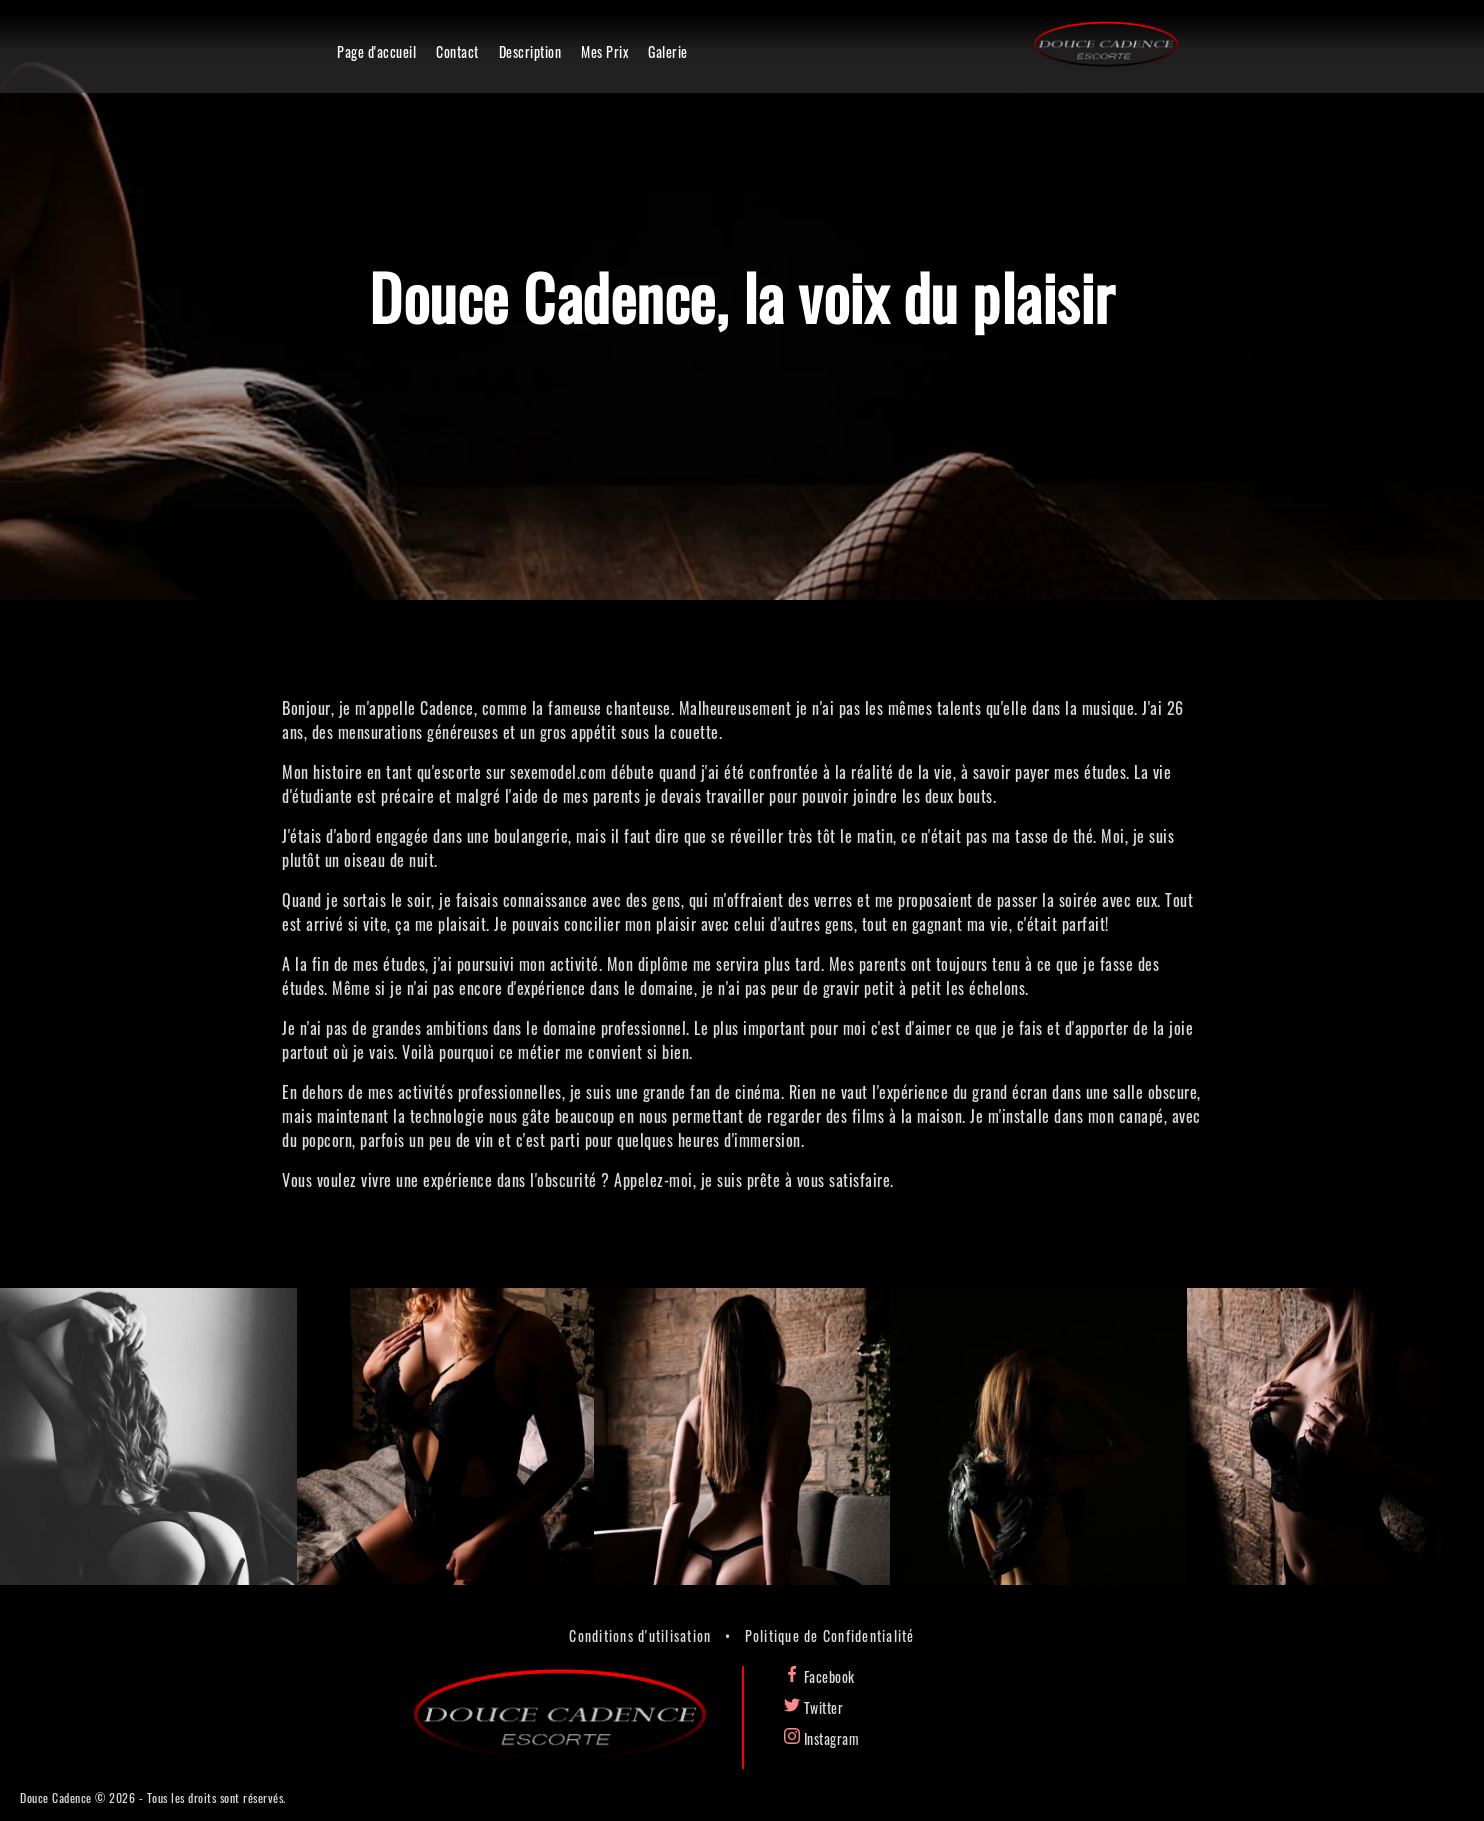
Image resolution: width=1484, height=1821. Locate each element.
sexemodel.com (558, 772)
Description (530, 51)
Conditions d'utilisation (640, 1635)
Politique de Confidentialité (830, 1635)
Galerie (668, 51)
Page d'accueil (376, 51)
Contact (457, 51)
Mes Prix (604, 51)
